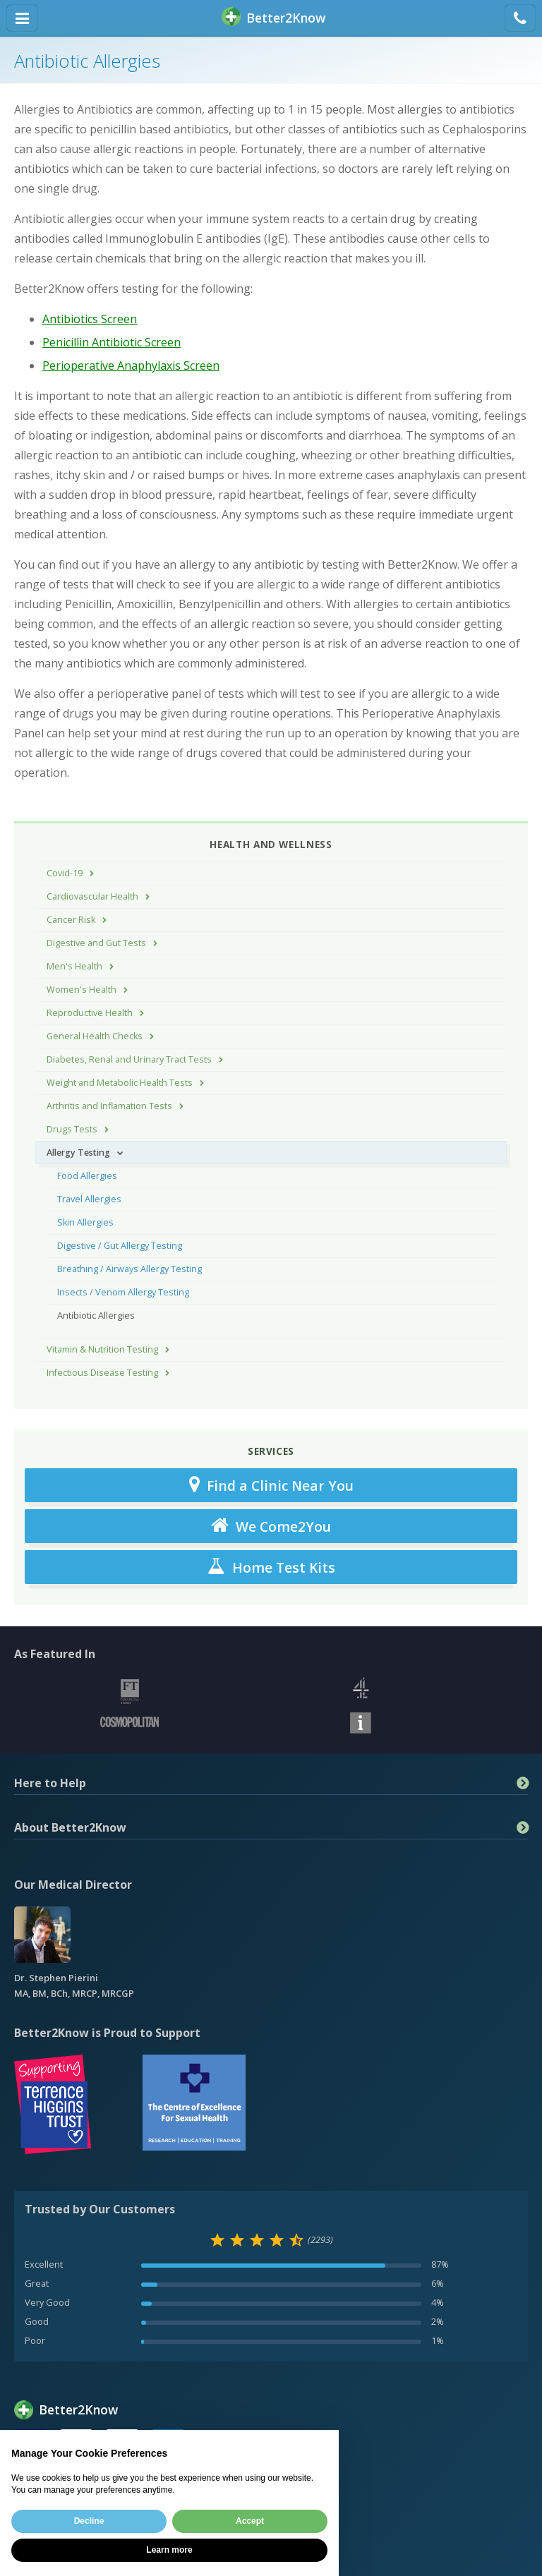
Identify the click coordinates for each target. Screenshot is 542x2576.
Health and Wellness (271, 844)
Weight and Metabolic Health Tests (120, 1083)
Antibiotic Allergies (96, 1316)
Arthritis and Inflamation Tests (109, 1106)
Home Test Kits (271, 1567)
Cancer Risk (71, 920)
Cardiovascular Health (92, 896)
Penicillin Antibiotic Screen (111, 342)
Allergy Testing (78, 1153)
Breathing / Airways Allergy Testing (129, 1269)
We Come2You (271, 1526)
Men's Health (74, 966)
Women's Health (81, 990)
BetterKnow (273, 18)
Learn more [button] (169, 2550)
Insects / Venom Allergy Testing (123, 1292)
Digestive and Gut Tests (96, 943)
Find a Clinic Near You (271, 1485)
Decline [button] (89, 2521)
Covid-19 (65, 873)
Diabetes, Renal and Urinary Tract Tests (129, 1059)
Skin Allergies (85, 1222)
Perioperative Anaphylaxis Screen (130, 365)
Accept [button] (250, 2521)
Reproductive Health (90, 1013)
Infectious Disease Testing (102, 1373)
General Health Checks (95, 1036)
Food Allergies (87, 1176)
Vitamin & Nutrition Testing (102, 1349)
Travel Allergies (89, 1199)
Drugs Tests (72, 1129)
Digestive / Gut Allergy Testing (119, 1246)
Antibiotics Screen (89, 319)
